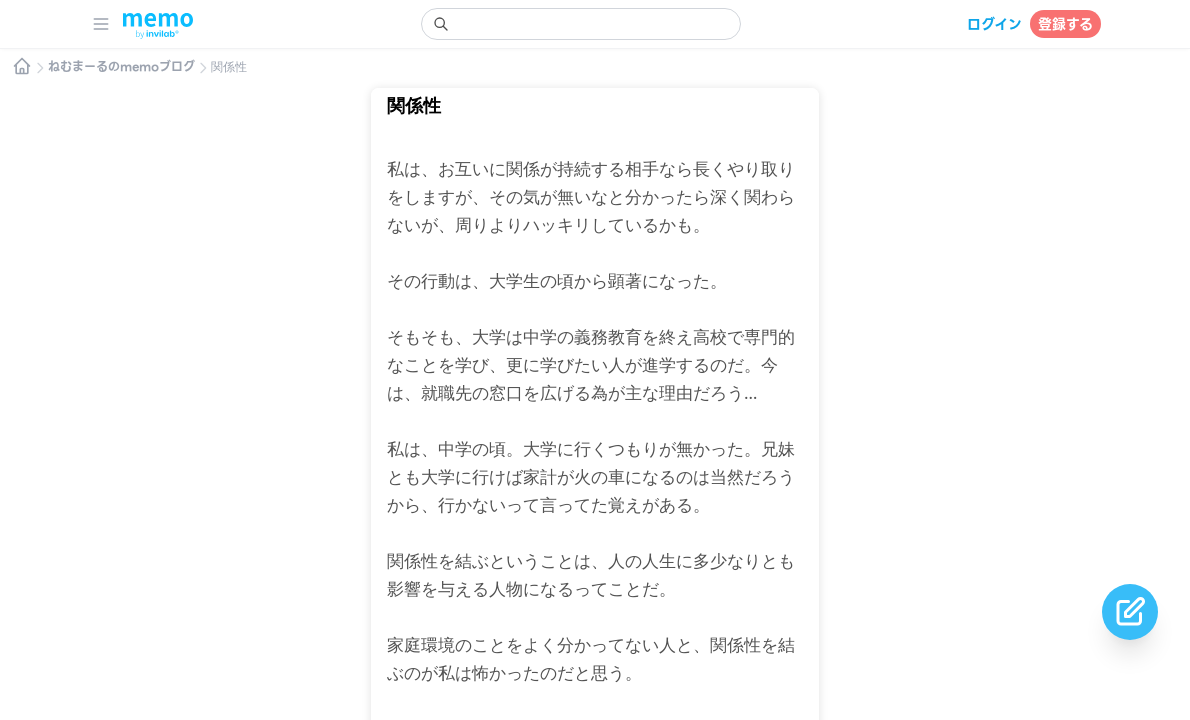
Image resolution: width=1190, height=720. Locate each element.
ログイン (994, 24)
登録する (1065, 24)
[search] (581, 24)
